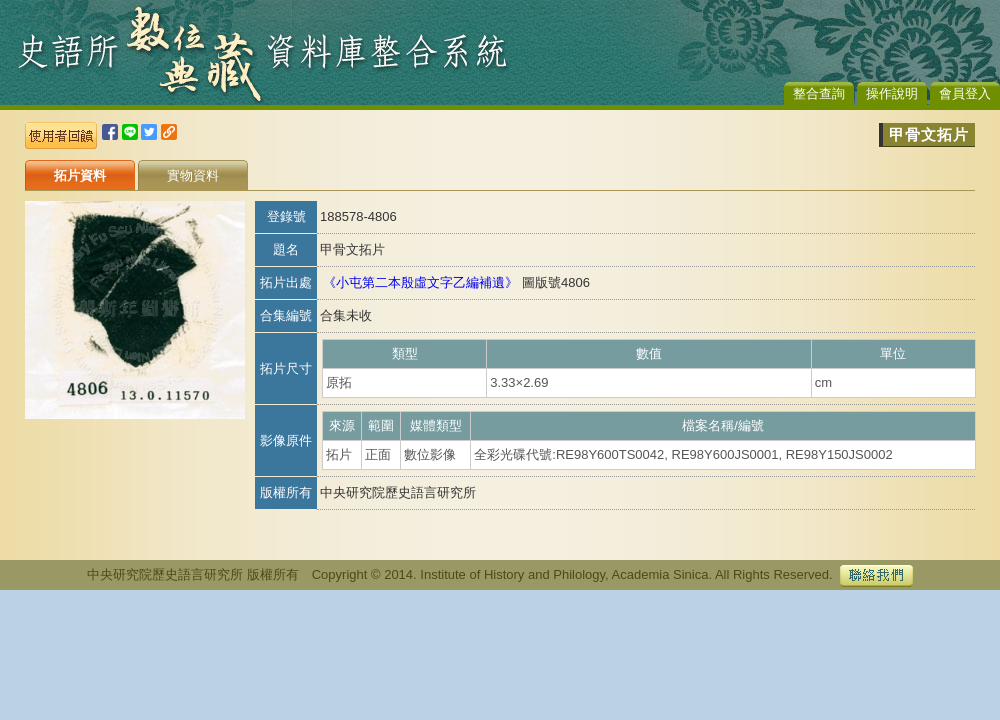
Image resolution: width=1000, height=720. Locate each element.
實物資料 (193, 175)
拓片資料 (80, 175)
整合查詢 (819, 93)
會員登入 (965, 93)
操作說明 (892, 93)
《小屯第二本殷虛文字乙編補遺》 (420, 282)
